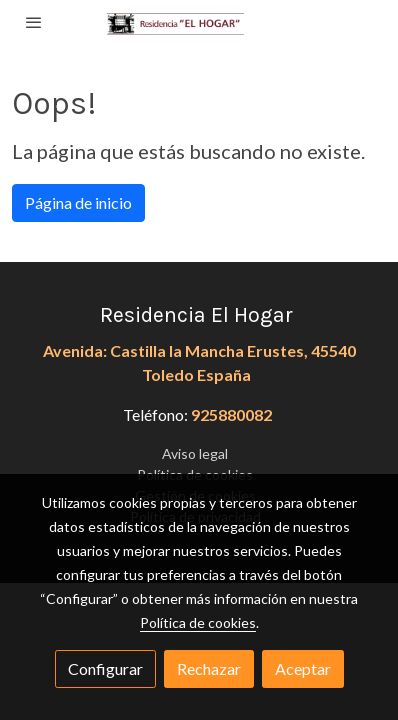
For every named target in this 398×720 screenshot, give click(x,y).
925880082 (231, 414)
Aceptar (303, 668)
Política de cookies (198, 622)
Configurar (105, 668)
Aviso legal (195, 453)
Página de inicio (78, 202)
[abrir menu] (34, 22)
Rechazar (209, 668)
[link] (199, 22)
